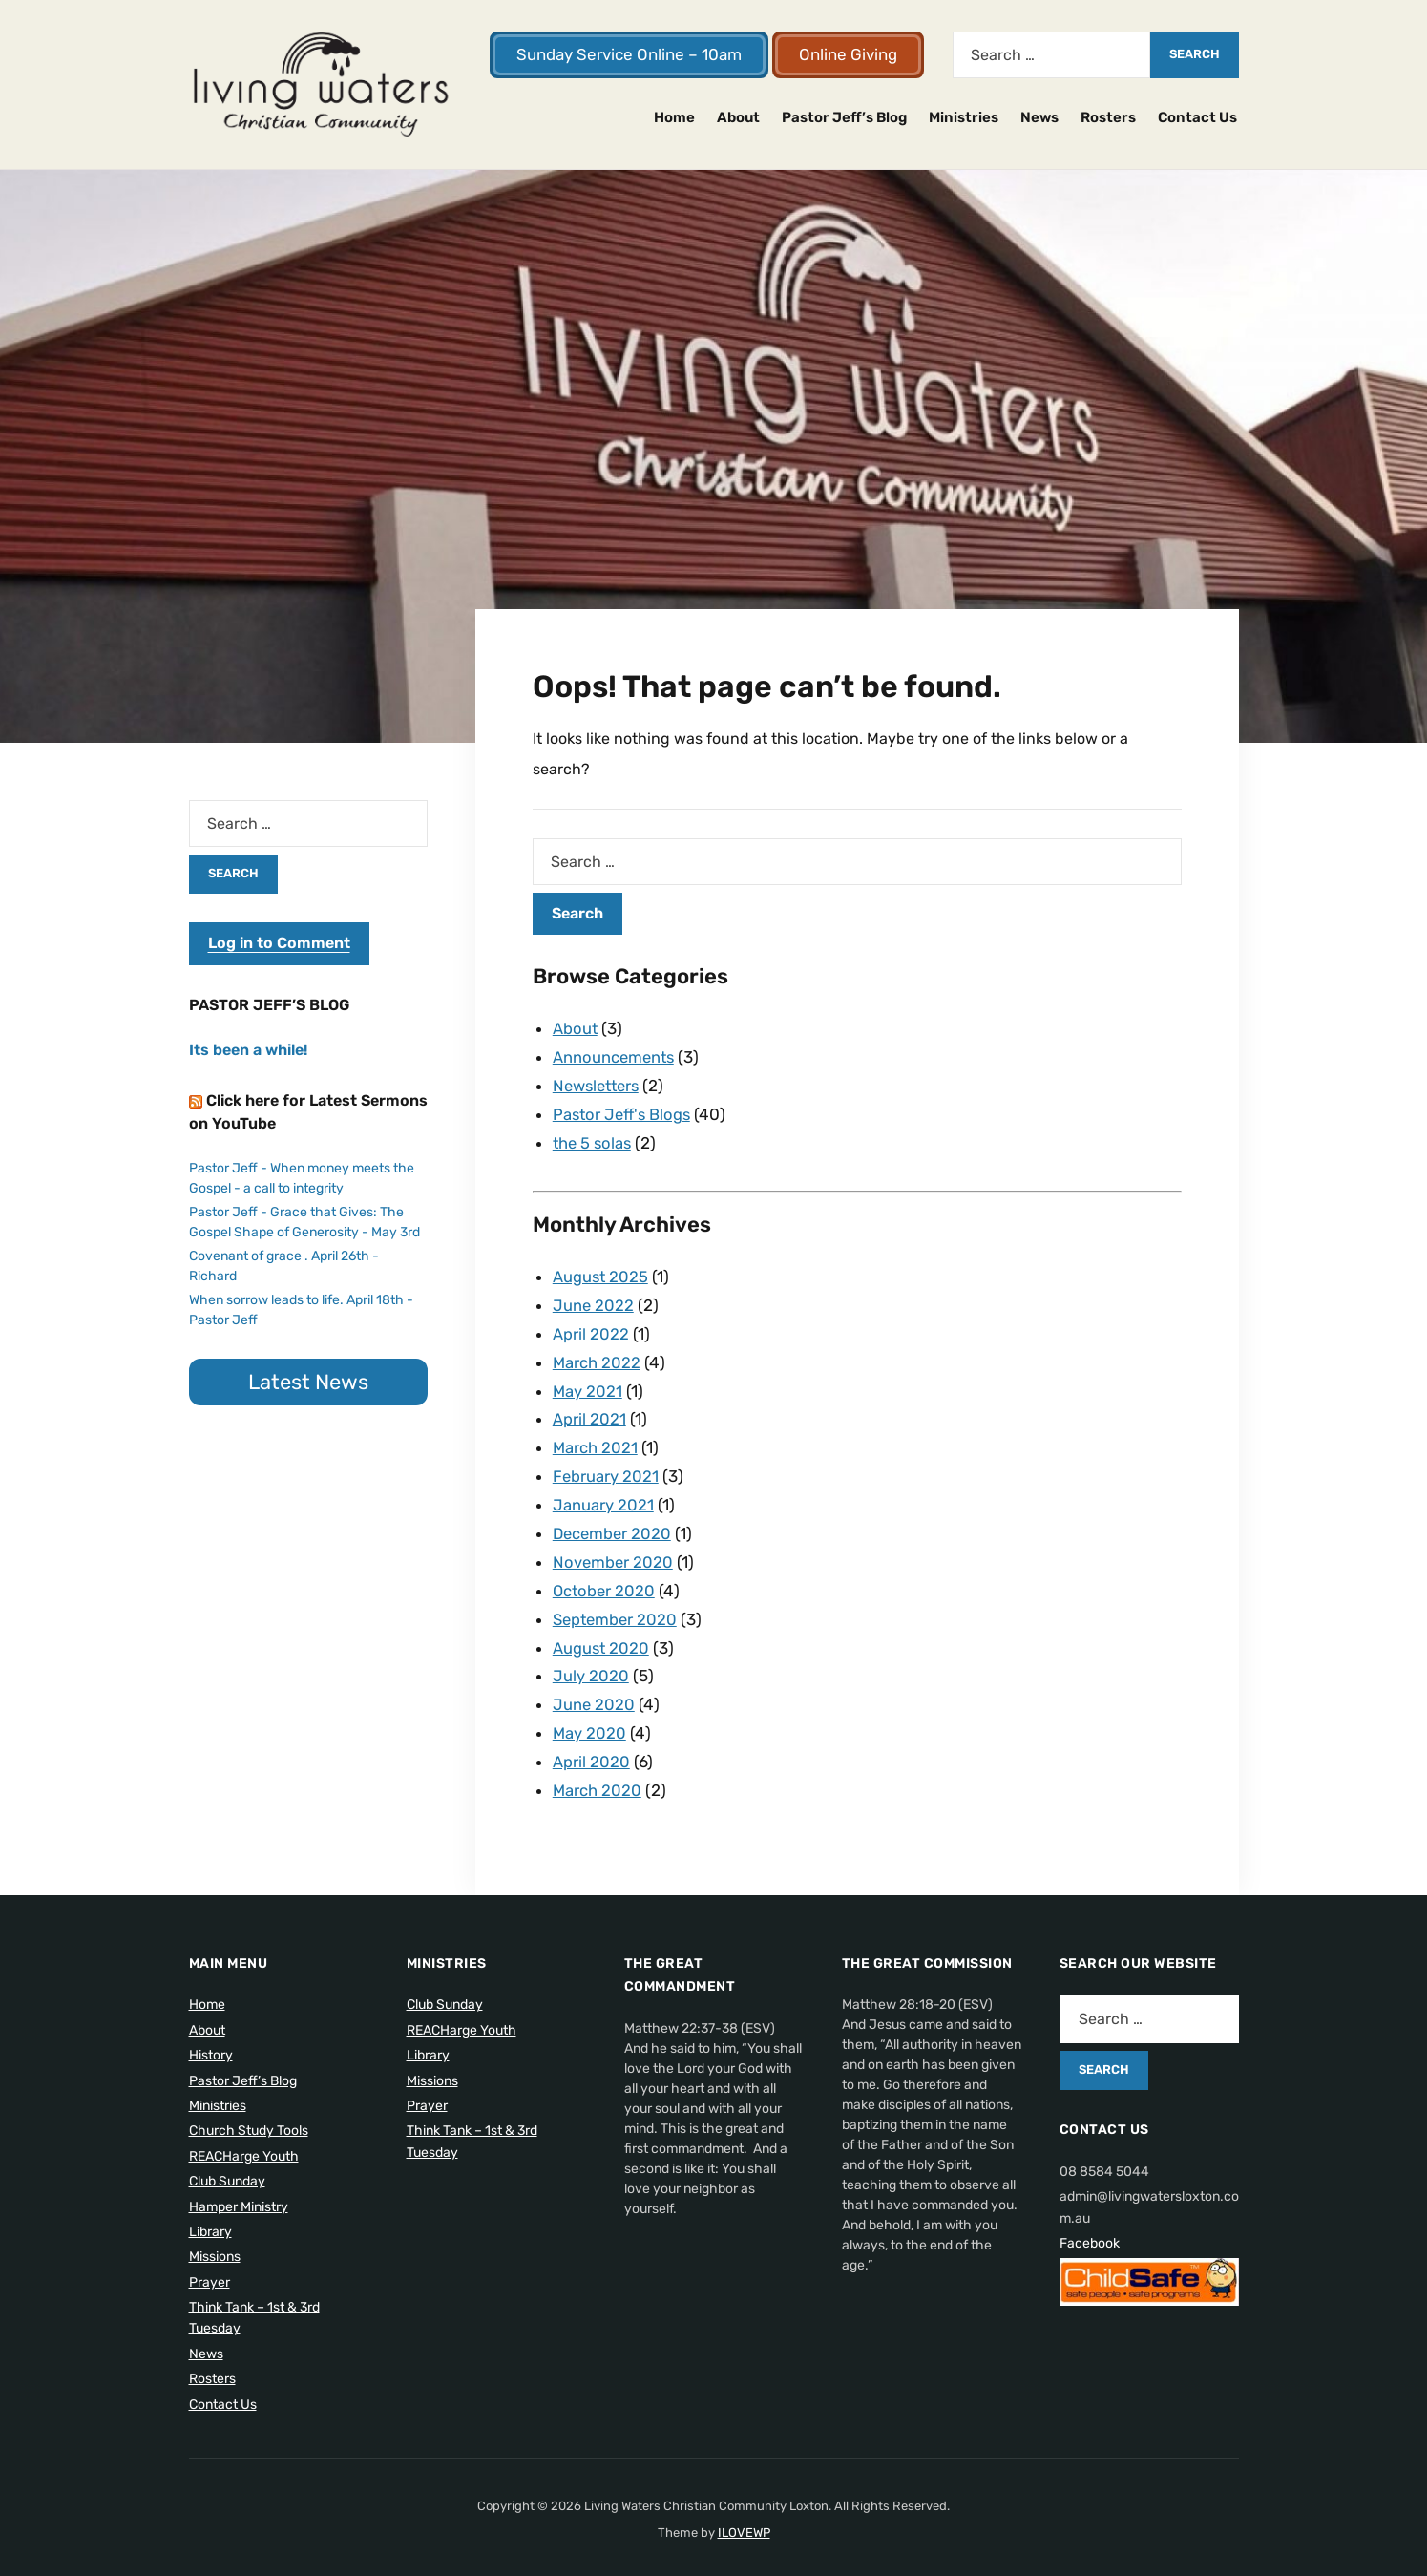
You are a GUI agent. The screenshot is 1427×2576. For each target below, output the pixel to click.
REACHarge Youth (244, 2133)
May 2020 (590, 1712)
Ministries (963, 117)
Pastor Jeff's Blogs (624, 1111)
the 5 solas (594, 1139)
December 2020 (614, 1520)
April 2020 (591, 1740)
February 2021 (606, 1464)
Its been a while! (248, 1050)
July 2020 (591, 1657)
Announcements (615, 1056)
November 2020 (614, 1547)
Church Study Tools (248, 2108)
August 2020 (602, 1630)
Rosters (1108, 117)
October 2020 (605, 1575)
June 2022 (594, 1299)
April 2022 (591, 1327)
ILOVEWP (744, 2509)
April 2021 (589, 1409)
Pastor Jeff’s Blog (844, 117)
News (1039, 117)
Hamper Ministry (238, 2184)
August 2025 (601, 1271)
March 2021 (596, 1436)
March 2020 (597, 1768)
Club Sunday (227, 2158)
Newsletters (599, 1083)
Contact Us (1197, 117)
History (211, 2032)
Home (674, 117)
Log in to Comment (279, 943)
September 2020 (617, 1603)
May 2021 (588, 1382)
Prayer (209, 2259)
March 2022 (597, 1354)
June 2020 (594, 1685)
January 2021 (603, 1492)
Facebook (1090, 2220)
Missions (215, 2234)
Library (210, 2209)
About (738, 117)
